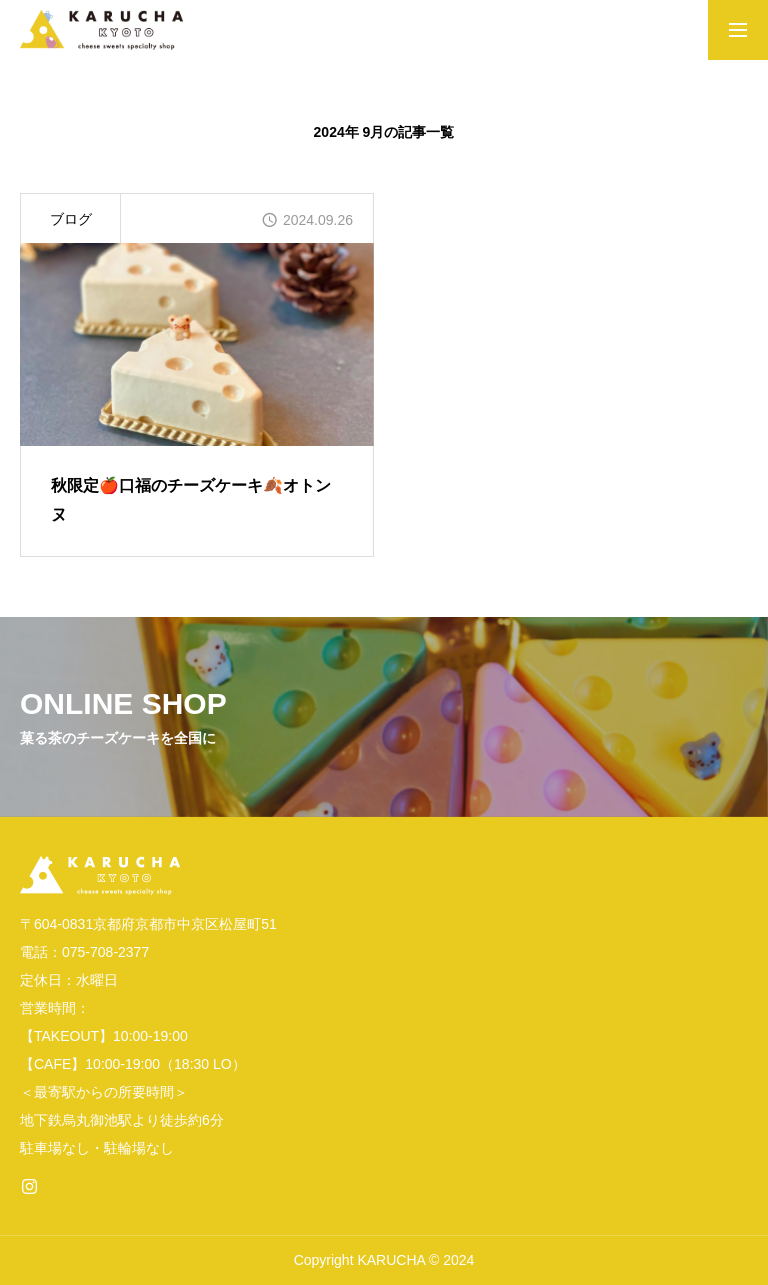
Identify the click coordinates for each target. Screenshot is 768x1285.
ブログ (71, 219)
